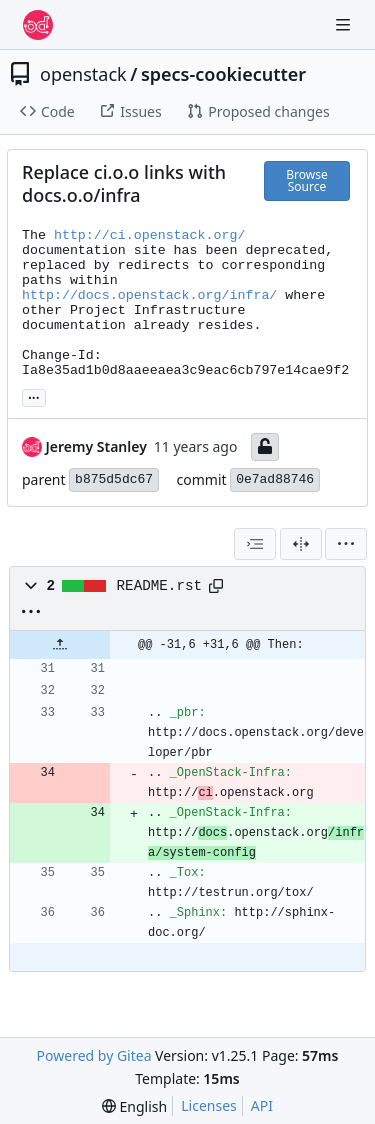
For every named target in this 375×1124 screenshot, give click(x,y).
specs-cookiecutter (223, 74)
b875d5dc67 (114, 479)
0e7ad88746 (275, 479)
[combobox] (255, 544)
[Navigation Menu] (345, 24)
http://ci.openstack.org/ (150, 235)
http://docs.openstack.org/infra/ (149, 295)
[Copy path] (216, 586)
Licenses (209, 1105)
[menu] (346, 544)
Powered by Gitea (94, 1055)
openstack (83, 74)
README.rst (160, 586)
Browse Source (306, 180)
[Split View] (301, 544)
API (262, 1105)
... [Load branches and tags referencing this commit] (34, 396)
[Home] (38, 25)
